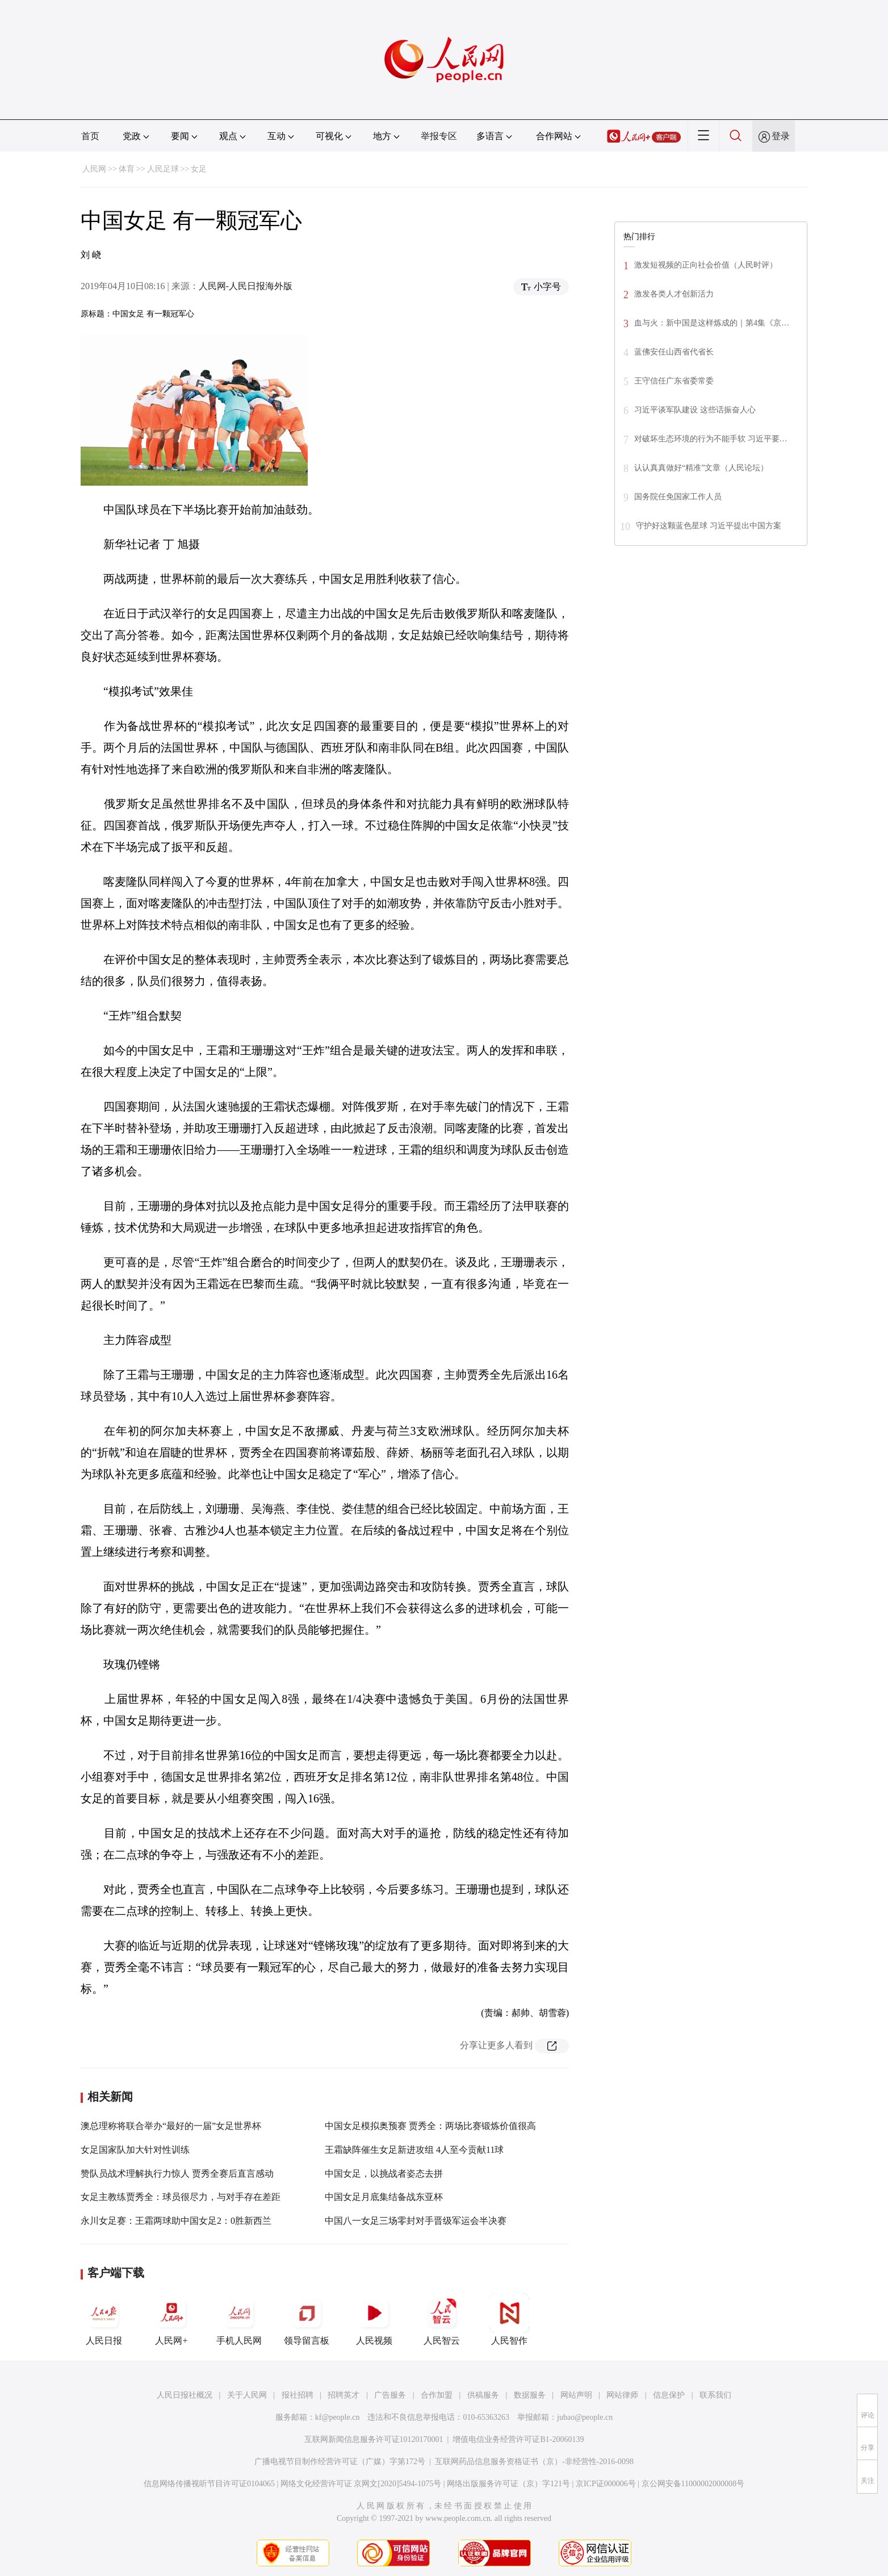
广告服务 (390, 2395)
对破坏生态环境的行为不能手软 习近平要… (711, 439)
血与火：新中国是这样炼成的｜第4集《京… (711, 323)
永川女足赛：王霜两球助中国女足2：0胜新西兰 (176, 2221)
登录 (781, 136)
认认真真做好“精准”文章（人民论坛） (701, 468)
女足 (199, 169)
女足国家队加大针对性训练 (135, 2150)
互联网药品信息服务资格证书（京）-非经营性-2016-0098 (534, 2461)
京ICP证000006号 (606, 2483)
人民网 (94, 169)
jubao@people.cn (585, 2417)
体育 (127, 169)
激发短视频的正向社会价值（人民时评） (705, 265)
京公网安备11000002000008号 (693, 2483)
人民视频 (374, 2319)
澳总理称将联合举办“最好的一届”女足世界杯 (171, 2126)
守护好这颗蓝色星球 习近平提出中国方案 (708, 525)
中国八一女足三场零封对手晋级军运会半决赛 (415, 2221)
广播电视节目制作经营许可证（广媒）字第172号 (339, 2461)
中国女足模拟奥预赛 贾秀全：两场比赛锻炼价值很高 (430, 2126)
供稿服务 (483, 2395)
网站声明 (576, 2395)
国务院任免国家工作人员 (678, 496)
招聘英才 (343, 2395)
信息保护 (669, 2395)
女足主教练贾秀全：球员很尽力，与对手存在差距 (180, 2197)
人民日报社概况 (184, 2395)
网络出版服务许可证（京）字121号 (508, 2483)
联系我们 (715, 2395)
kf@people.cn (337, 2417)
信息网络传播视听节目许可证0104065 (209, 2483)
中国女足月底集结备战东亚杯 (384, 2197)
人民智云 (442, 2319)
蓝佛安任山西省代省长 (674, 352)
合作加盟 (437, 2395)
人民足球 (163, 169)
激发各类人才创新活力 (674, 294)
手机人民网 (239, 2319)
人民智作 (509, 2319)
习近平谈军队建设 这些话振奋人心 (695, 410)
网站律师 (622, 2395)
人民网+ (171, 2319)
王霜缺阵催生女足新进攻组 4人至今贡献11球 (414, 2150)
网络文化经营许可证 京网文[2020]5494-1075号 (361, 2483)
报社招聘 (297, 2395)
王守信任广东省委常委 (674, 381)
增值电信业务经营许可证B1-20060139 (518, 2439)
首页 (90, 136)
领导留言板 (306, 2319)
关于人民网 (247, 2395)
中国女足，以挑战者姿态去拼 (384, 2173)
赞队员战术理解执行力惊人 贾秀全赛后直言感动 (177, 2173)
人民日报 (104, 2319)
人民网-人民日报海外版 (245, 286)
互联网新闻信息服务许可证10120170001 (373, 2439)
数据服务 (530, 2395)
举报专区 (439, 136)
